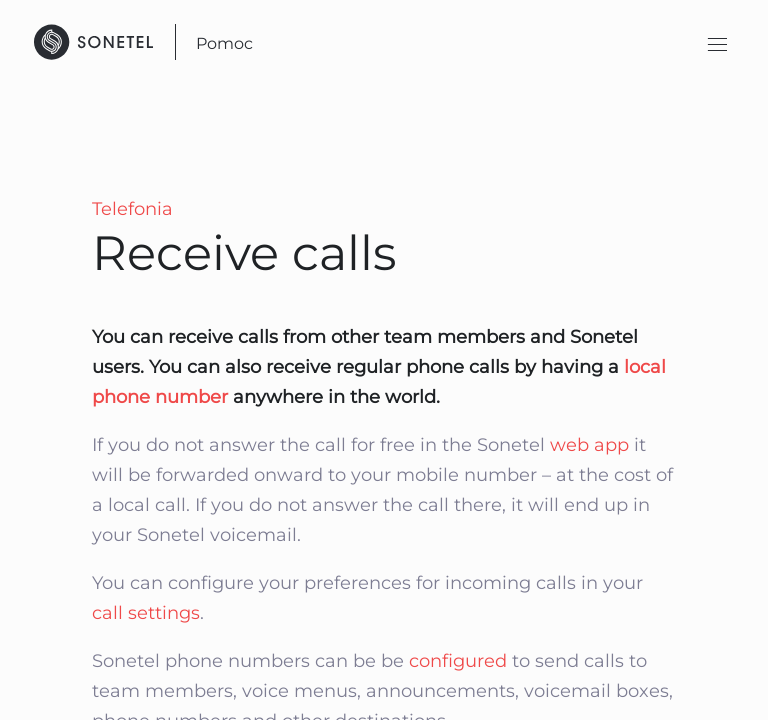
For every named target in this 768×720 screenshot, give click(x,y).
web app (592, 445)
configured (458, 661)
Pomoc (224, 43)
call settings (146, 613)
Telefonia (132, 209)
